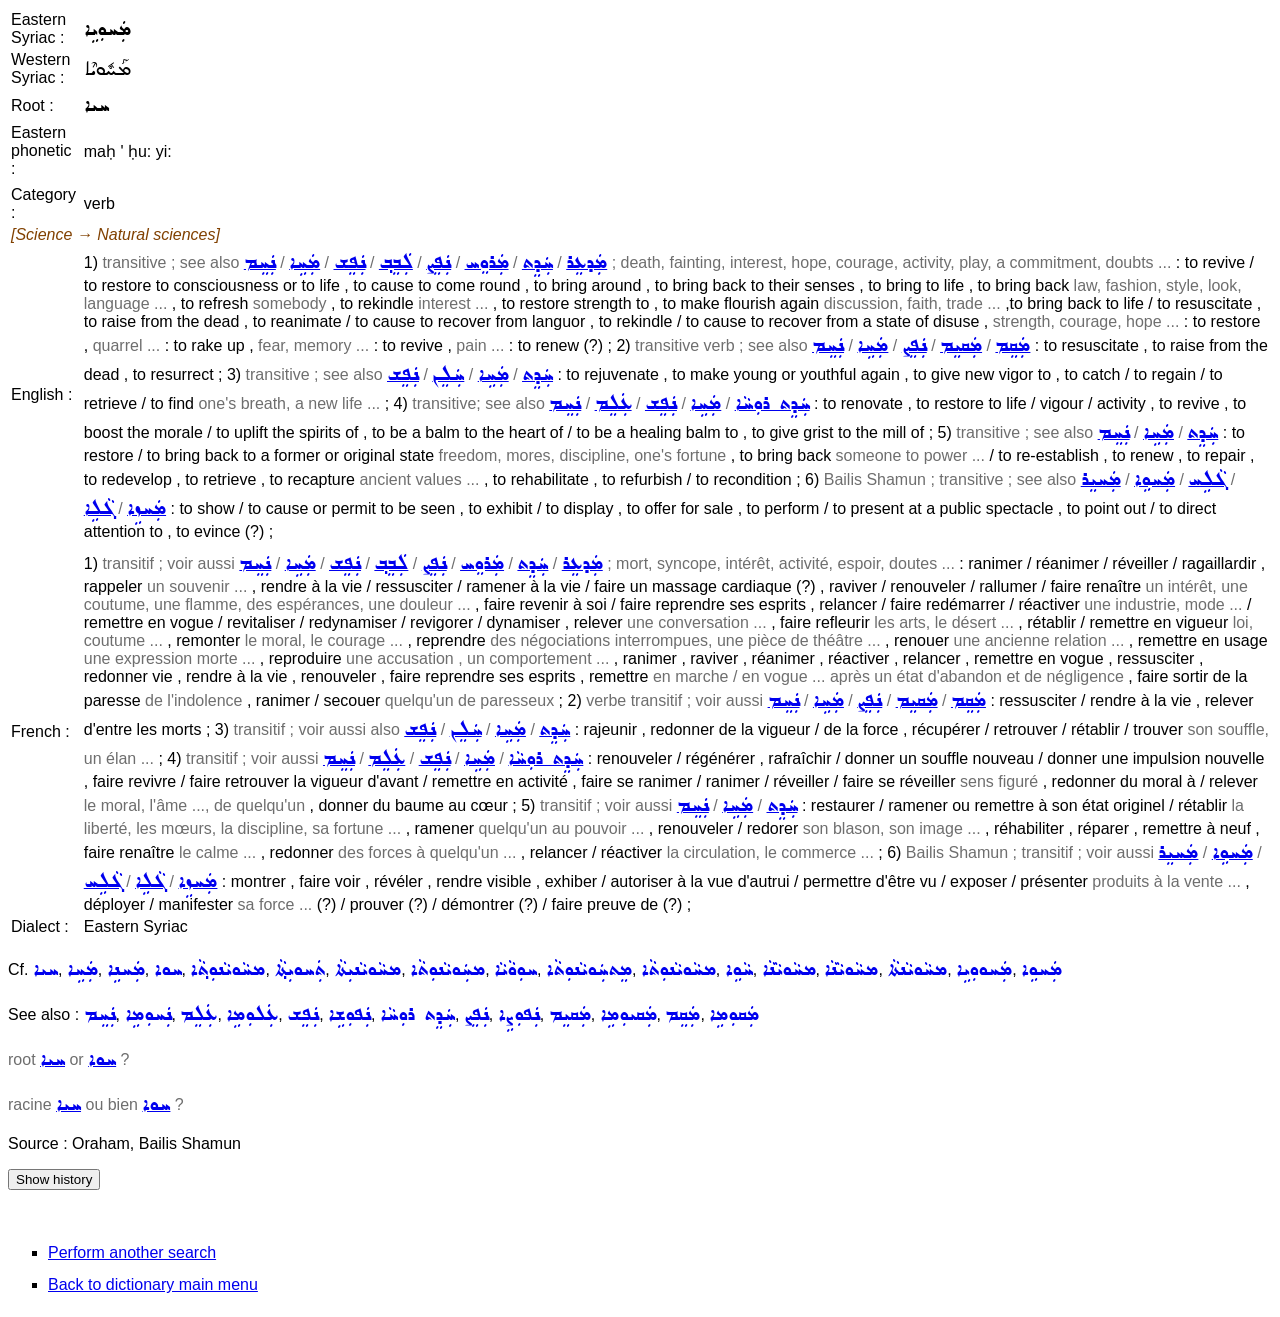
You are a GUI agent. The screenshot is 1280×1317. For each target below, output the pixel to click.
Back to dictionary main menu (153, 1284)
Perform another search (132, 1252)
